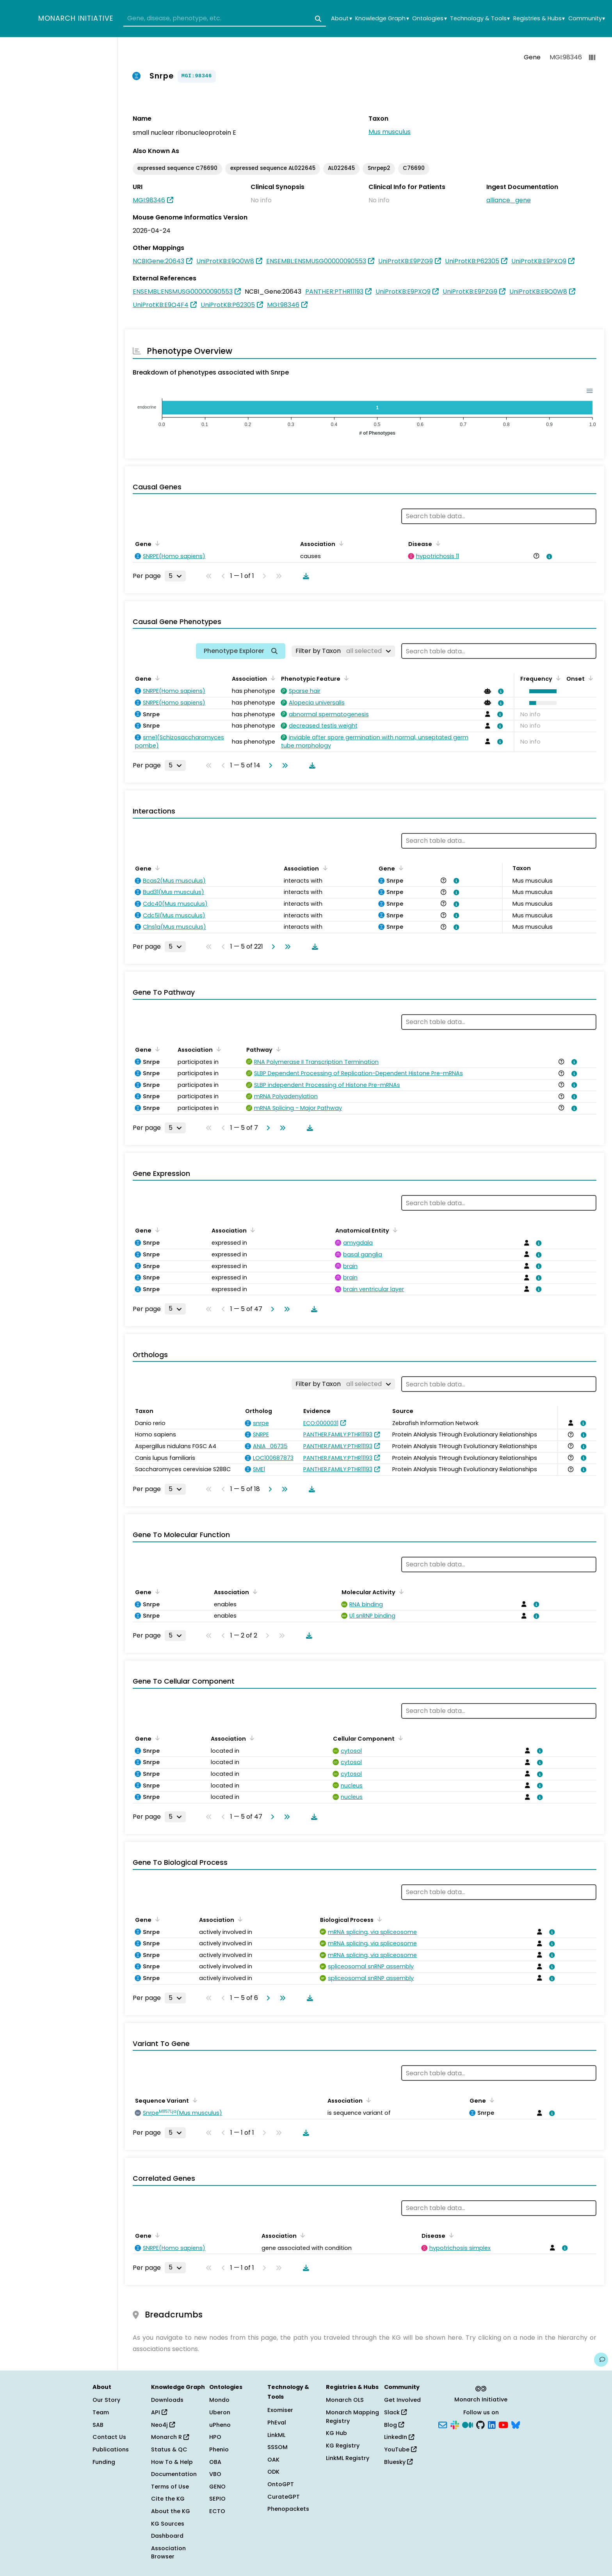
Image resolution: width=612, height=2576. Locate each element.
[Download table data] (304, 576)
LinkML (276, 2435)
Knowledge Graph (382, 18)
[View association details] (547, 556)
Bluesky (398, 2462)
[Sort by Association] (340, 543)
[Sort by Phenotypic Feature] (345, 678)
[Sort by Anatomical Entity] (394, 1230)
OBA (215, 2462)
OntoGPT (280, 2484)
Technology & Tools (480, 18)
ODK (273, 2472)
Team (101, 2412)
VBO (215, 2474)
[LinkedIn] (492, 2424)
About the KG (170, 2511)
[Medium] (467, 2424)
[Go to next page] (269, 765)
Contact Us (109, 2437)
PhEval (276, 2422)
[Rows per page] (175, 576)
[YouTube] (503, 2424)
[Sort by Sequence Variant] (193, 2100)
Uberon (219, 2412)
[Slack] (454, 2424)
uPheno (220, 2425)
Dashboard (167, 2536)
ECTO (217, 2511)
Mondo (219, 2400)
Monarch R (170, 2437)
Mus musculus (389, 131)
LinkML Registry (347, 2458)
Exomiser (280, 2410)
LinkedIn (399, 2437)
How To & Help (172, 2462)
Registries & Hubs (539, 18)
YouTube (400, 2449)
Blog (394, 2425)
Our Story (106, 2400)
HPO (215, 2437)
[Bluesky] (515, 2424)
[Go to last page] (283, 765)
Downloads (167, 2400)
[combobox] (224, 19)
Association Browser (168, 2552)
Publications (111, 2449)
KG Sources (167, 2524)
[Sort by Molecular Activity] (400, 1591)
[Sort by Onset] (589, 678)
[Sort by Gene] (156, 543)
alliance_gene (508, 200)
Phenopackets (288, 2509)
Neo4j (163, 2425)
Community (586, 18)
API (159, 2412)
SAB (98, 2425)
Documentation (174, 2474)
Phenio (219, 2449)
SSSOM (277, 2447)
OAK (273, 2460)
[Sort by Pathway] (277, 1049)
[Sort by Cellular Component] (399, 1738)
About (341, 18)
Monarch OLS (345, 2400)
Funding (104, 2462)
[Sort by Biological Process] (378, 1919)
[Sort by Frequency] (557, 678)
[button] (541, 691)
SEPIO (217, 2499)
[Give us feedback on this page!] (601, 2360)
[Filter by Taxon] (343, 651)
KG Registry (342, 2445)
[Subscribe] (442, 2424)
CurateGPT (283, 2497)
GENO (217, 2486)
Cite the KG (168, 2499)
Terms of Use (170, 2486)
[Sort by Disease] (436, 543)
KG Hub (336, 2433)
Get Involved (402, 2400)
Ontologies (429, 18)
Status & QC (169, 2449)
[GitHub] (480, 2424)
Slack (395, 2412)
